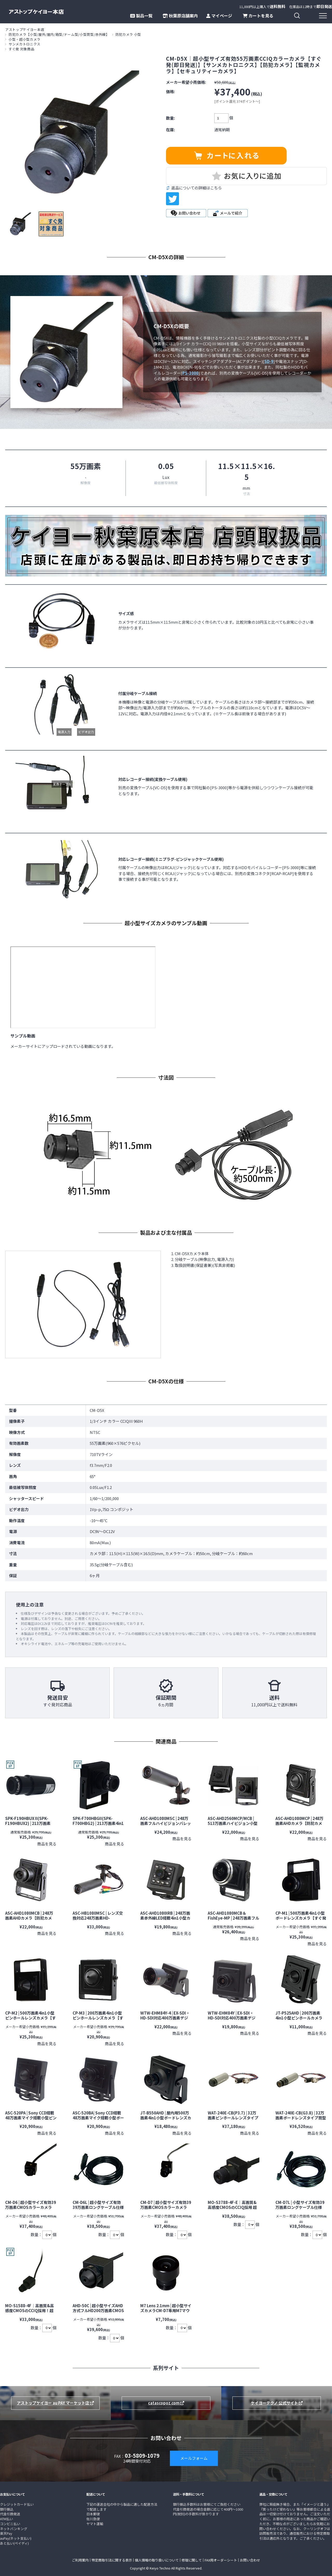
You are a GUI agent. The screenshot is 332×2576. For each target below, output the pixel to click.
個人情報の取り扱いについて (157, 2560)
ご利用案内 (80, 2560)
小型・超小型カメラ (24, 39)
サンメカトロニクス (24, 44)
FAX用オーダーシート (221, 2560)
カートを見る (258, 15)
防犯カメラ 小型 (128, 34)
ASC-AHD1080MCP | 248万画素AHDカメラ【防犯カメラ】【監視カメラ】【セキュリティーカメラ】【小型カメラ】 (301, 1826)
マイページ (219, 15)
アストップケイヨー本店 (24, 29)
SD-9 (268, 361)
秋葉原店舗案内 (180, 15)
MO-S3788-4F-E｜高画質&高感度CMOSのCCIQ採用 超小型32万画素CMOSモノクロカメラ (233, 2210)
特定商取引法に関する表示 (112, 2560)
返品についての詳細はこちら (196, 188)
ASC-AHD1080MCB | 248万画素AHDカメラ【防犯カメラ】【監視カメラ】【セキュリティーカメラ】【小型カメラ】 (31, 1920)
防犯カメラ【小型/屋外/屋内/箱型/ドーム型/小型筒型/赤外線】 (59, 34)
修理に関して (192, 2560)
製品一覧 (141, 15)
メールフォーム (194, 2458)
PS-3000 (190, 373)
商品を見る (47, 1843)
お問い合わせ (250, 2560)
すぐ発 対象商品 (21, 48)
